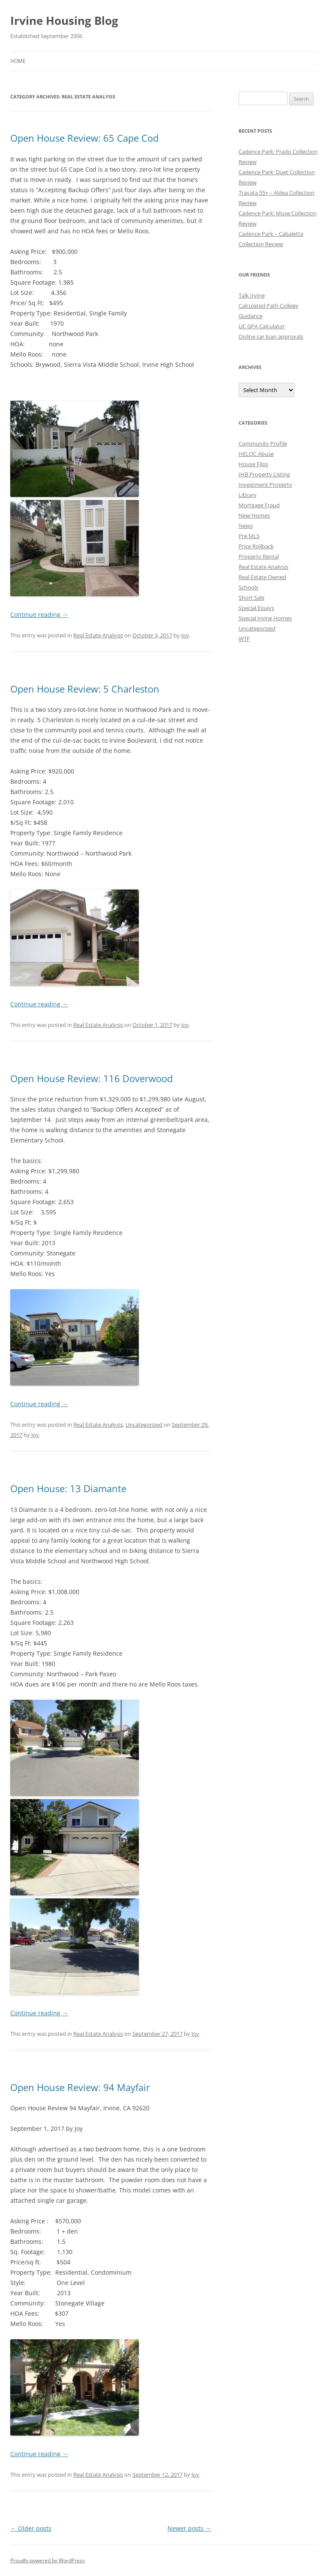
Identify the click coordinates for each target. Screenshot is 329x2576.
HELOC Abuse (256, 454)
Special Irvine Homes (265, 618)
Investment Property (265, 484)
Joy (185, 635)
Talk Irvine (252, 295)
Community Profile (263, 443)
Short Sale (251, 597)
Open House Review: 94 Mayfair (80, 2087)
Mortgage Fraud (259, 505)
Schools (248, 587)
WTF (244, 639)
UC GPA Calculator (262, 326)
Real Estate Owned (262, 577)
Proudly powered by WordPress (47, 2560)
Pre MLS (249, 536)
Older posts (30, 2528)
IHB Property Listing (264, 474)
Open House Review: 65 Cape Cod (84, 137)
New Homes (254, 515)
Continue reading (39, 614)
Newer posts (189, 2528)
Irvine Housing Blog (64, 20)
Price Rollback (256, 546)
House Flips (253, 464)
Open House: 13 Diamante (68, 1488)
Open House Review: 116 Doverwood (91, 1078)
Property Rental (259, 556)
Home (18, 61)
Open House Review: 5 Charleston (84, 688)
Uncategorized (144, 1424)
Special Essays (256, 608)
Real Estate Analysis (98, 635)
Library (248, 495)
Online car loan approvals (271, 336)
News (246, 525)
